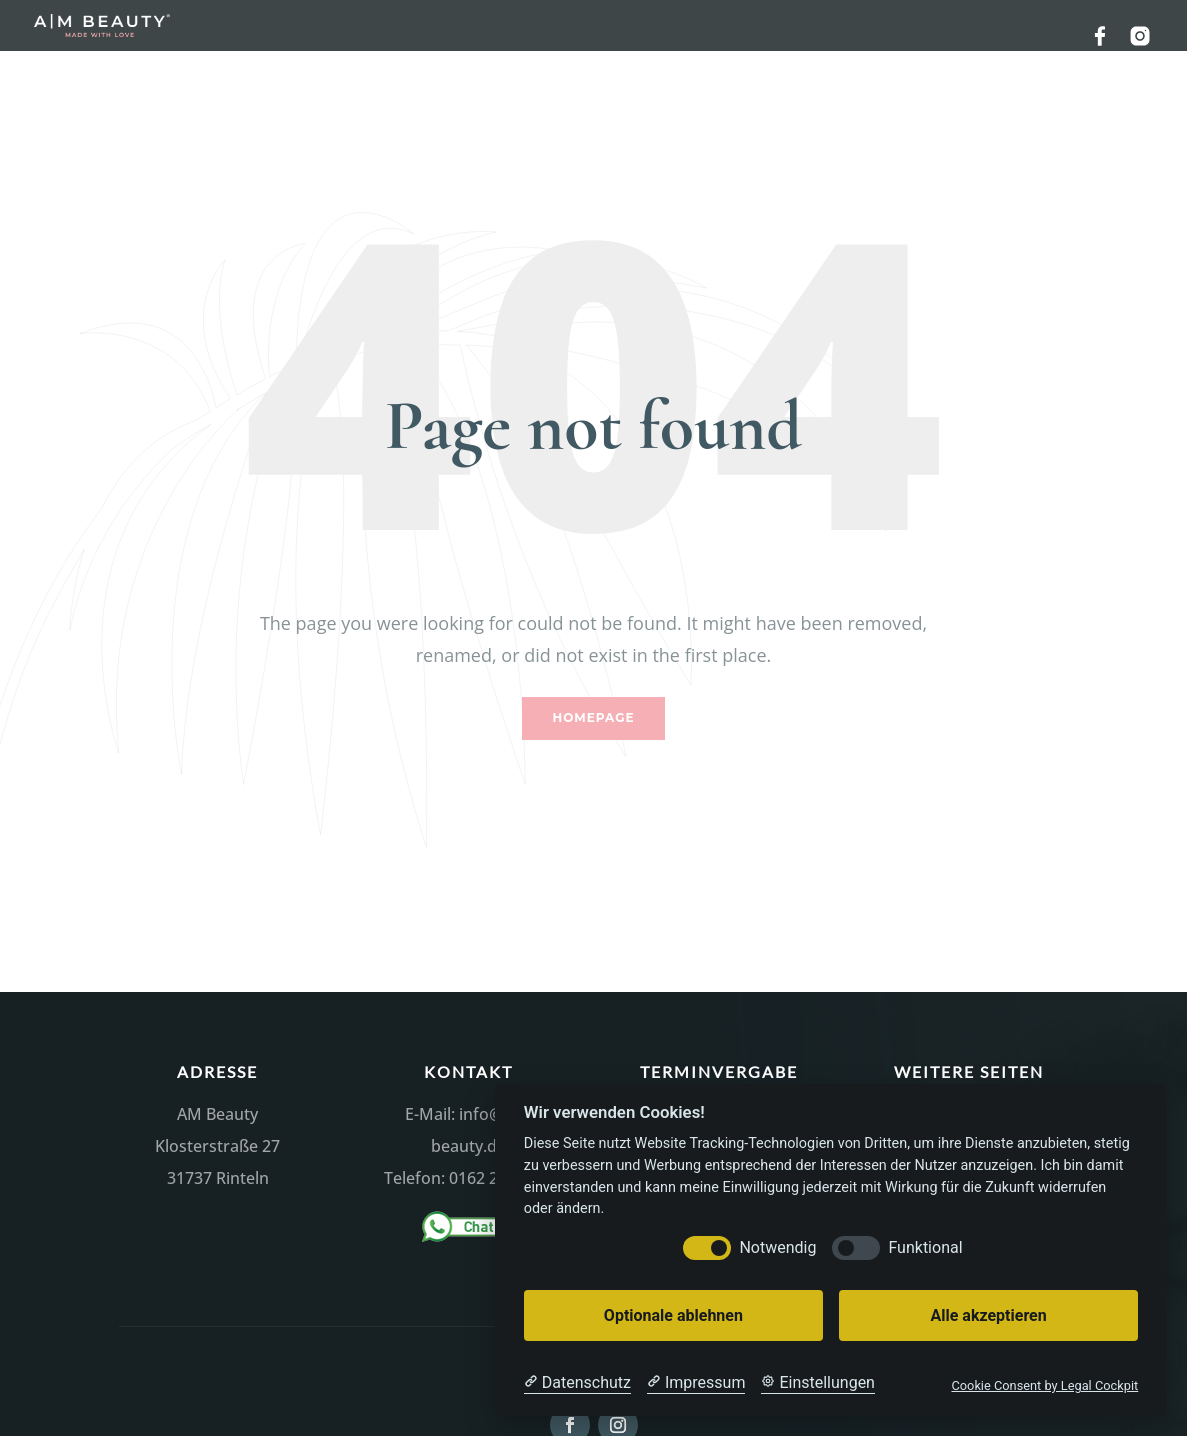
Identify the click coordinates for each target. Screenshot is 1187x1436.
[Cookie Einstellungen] (818, 1383)
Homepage (594, 647)
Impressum (969, 1043)
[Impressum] (696, 1383)
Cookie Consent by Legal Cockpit (1044, 1385)
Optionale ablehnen (673, 1315)
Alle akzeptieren (988, 1315)
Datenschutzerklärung (969, 1075)
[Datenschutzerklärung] (577, 1383)
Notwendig (777, 1247)
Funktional (925, 1247)
